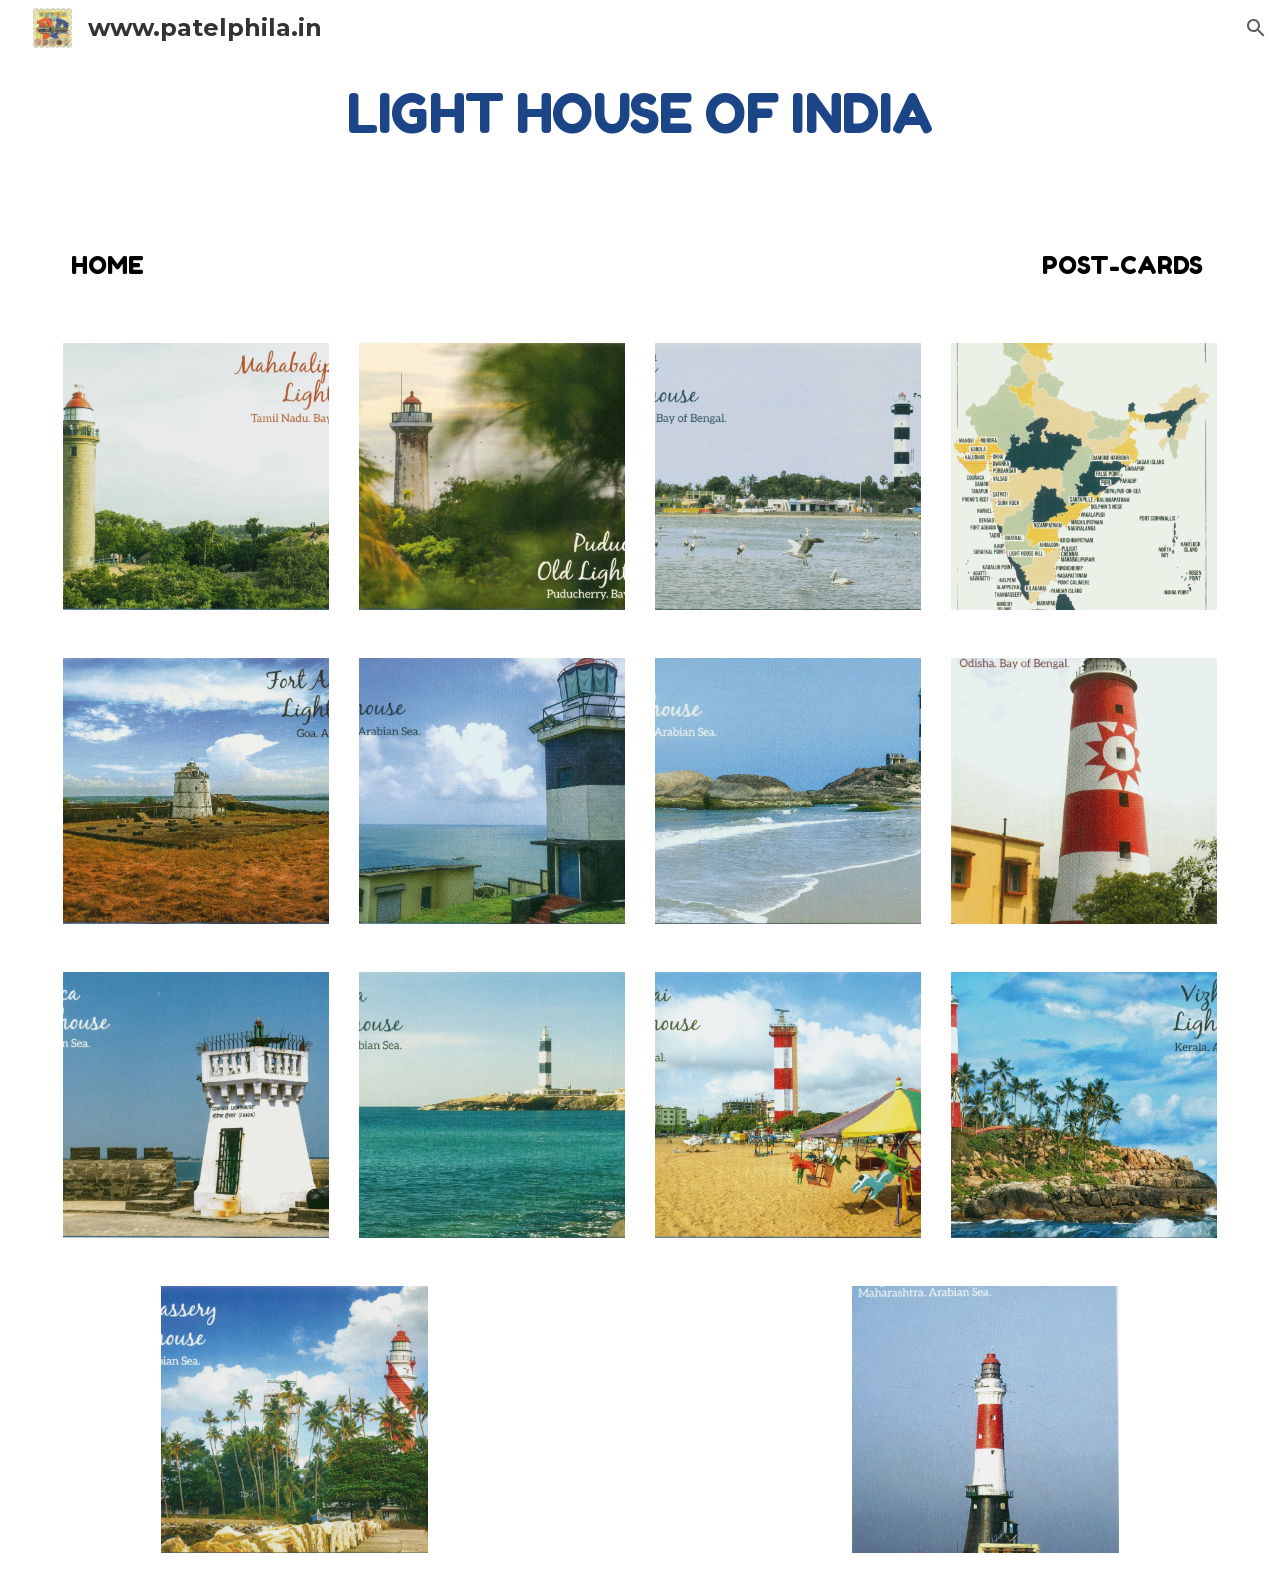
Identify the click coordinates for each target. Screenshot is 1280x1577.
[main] (640, 113)
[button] (1256, 28)
